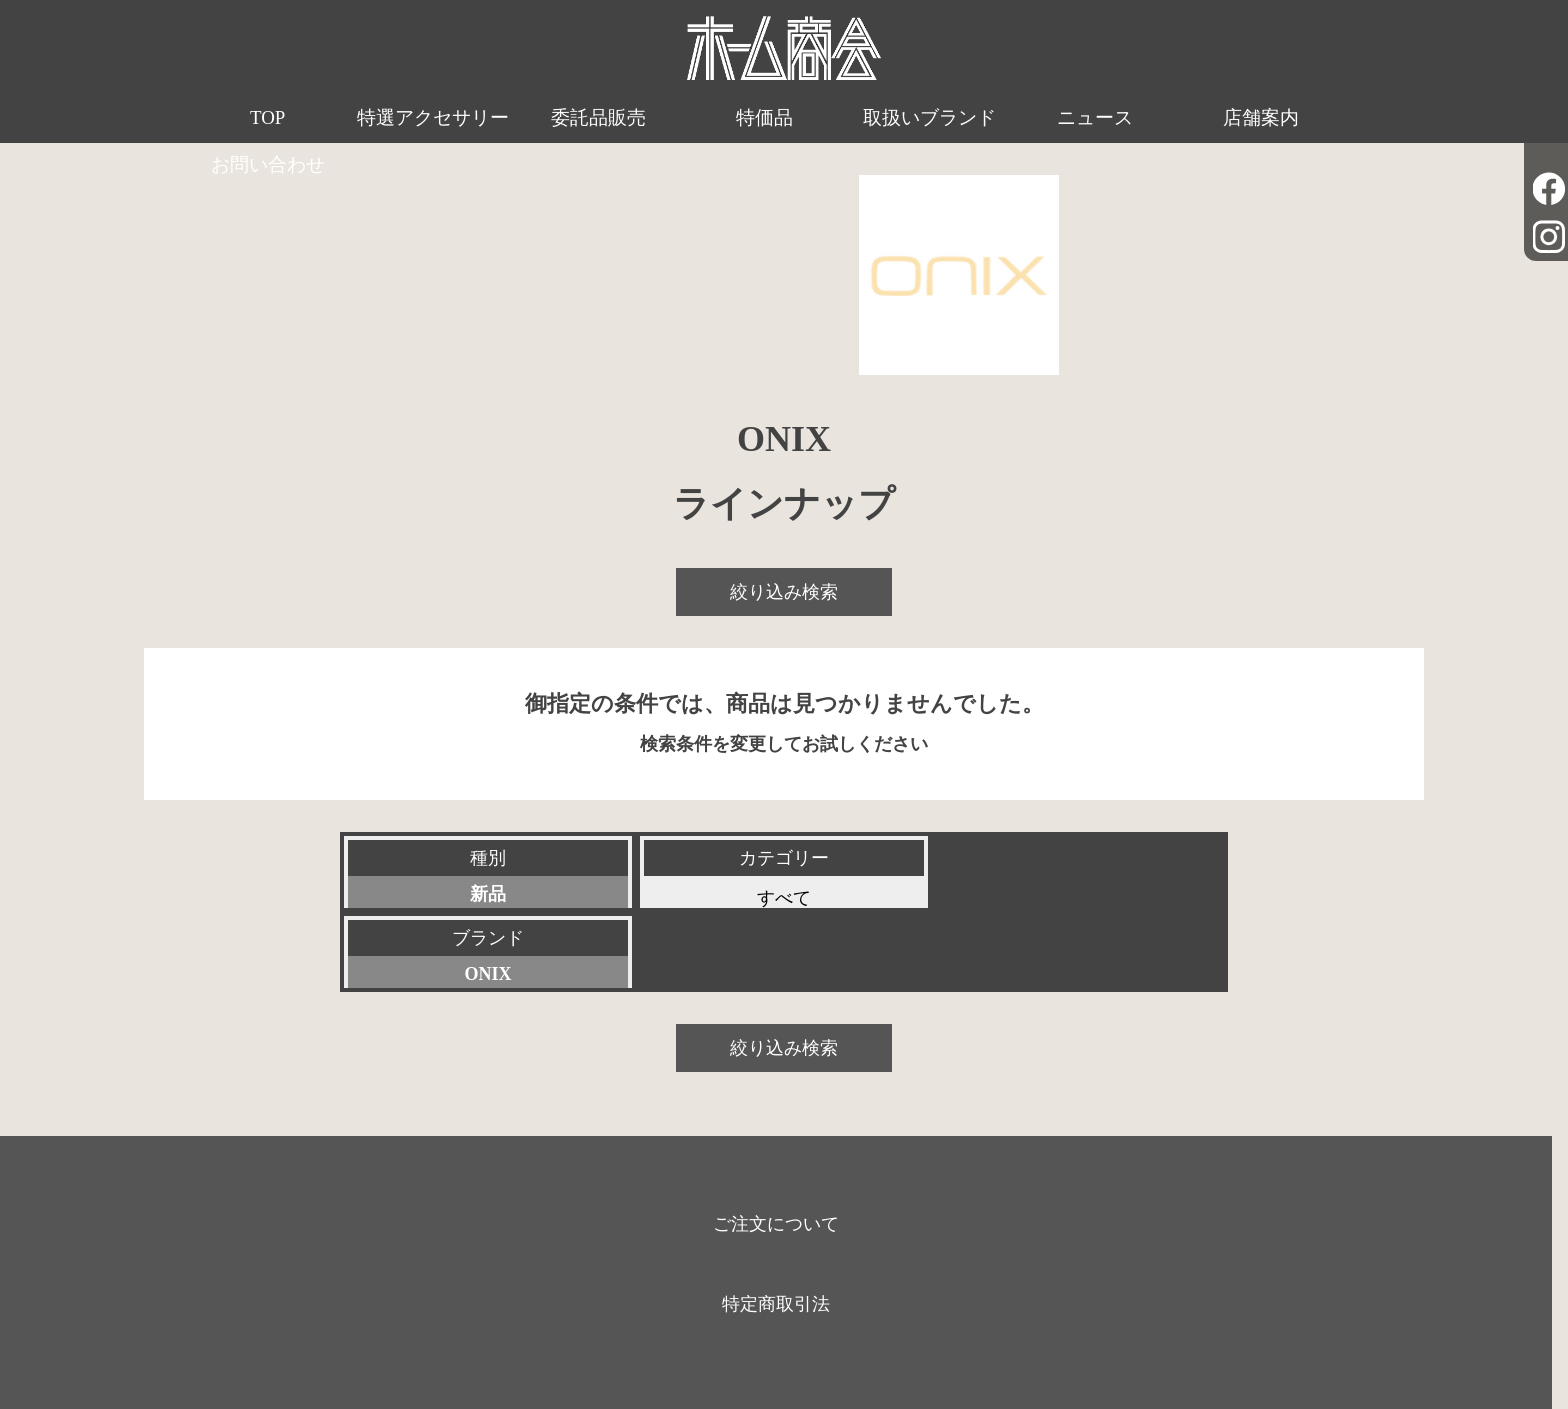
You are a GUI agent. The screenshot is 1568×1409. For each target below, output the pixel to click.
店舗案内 (1159, 118)
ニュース (1009, 118)
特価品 (709, 118)
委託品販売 (559, 118)
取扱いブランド (859, 118)
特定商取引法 (776, 1223)
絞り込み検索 (784, 591)
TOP (259, 118)
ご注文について (776, 1143)
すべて (784, 898)
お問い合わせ (1309, 118)
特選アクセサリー (409, 142)
